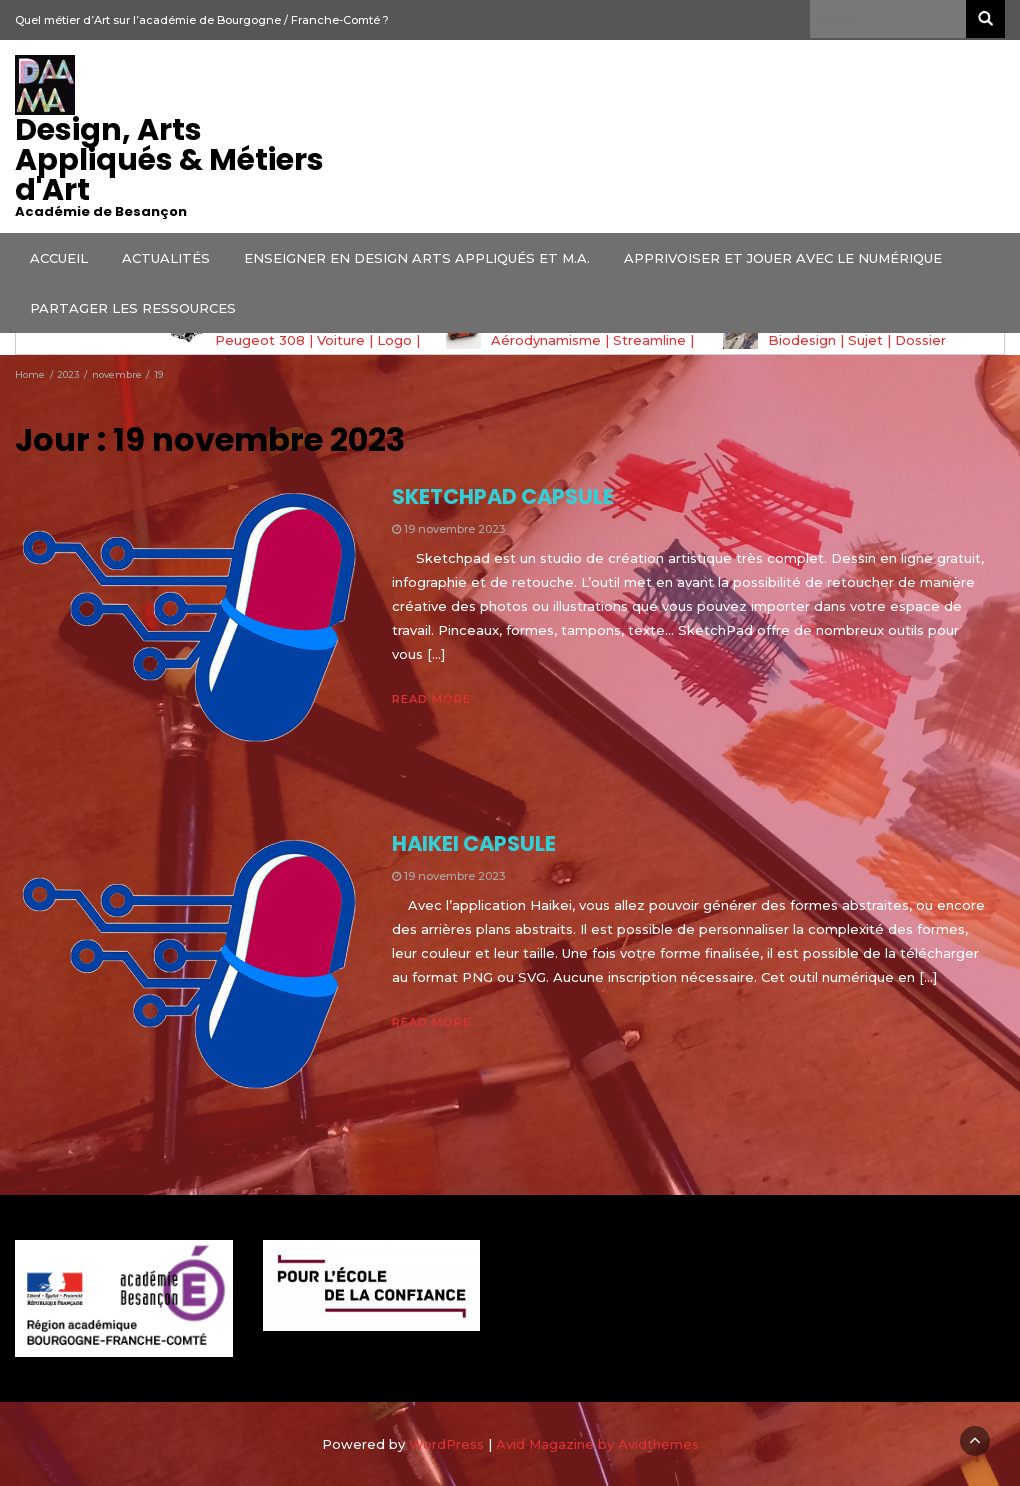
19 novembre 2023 (454, 529)
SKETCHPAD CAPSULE (503, 496)
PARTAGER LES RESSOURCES (133, 308)
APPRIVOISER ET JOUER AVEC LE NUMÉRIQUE (783, 258)
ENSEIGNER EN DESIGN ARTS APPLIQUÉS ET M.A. (417, 258)
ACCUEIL (59, 258)
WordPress (446, 1444)
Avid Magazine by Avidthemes (597, 1444)
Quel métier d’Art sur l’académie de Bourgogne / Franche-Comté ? (202, 20)
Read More (431, 699)
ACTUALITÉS (166, 258)
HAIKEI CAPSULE (474, 843)
